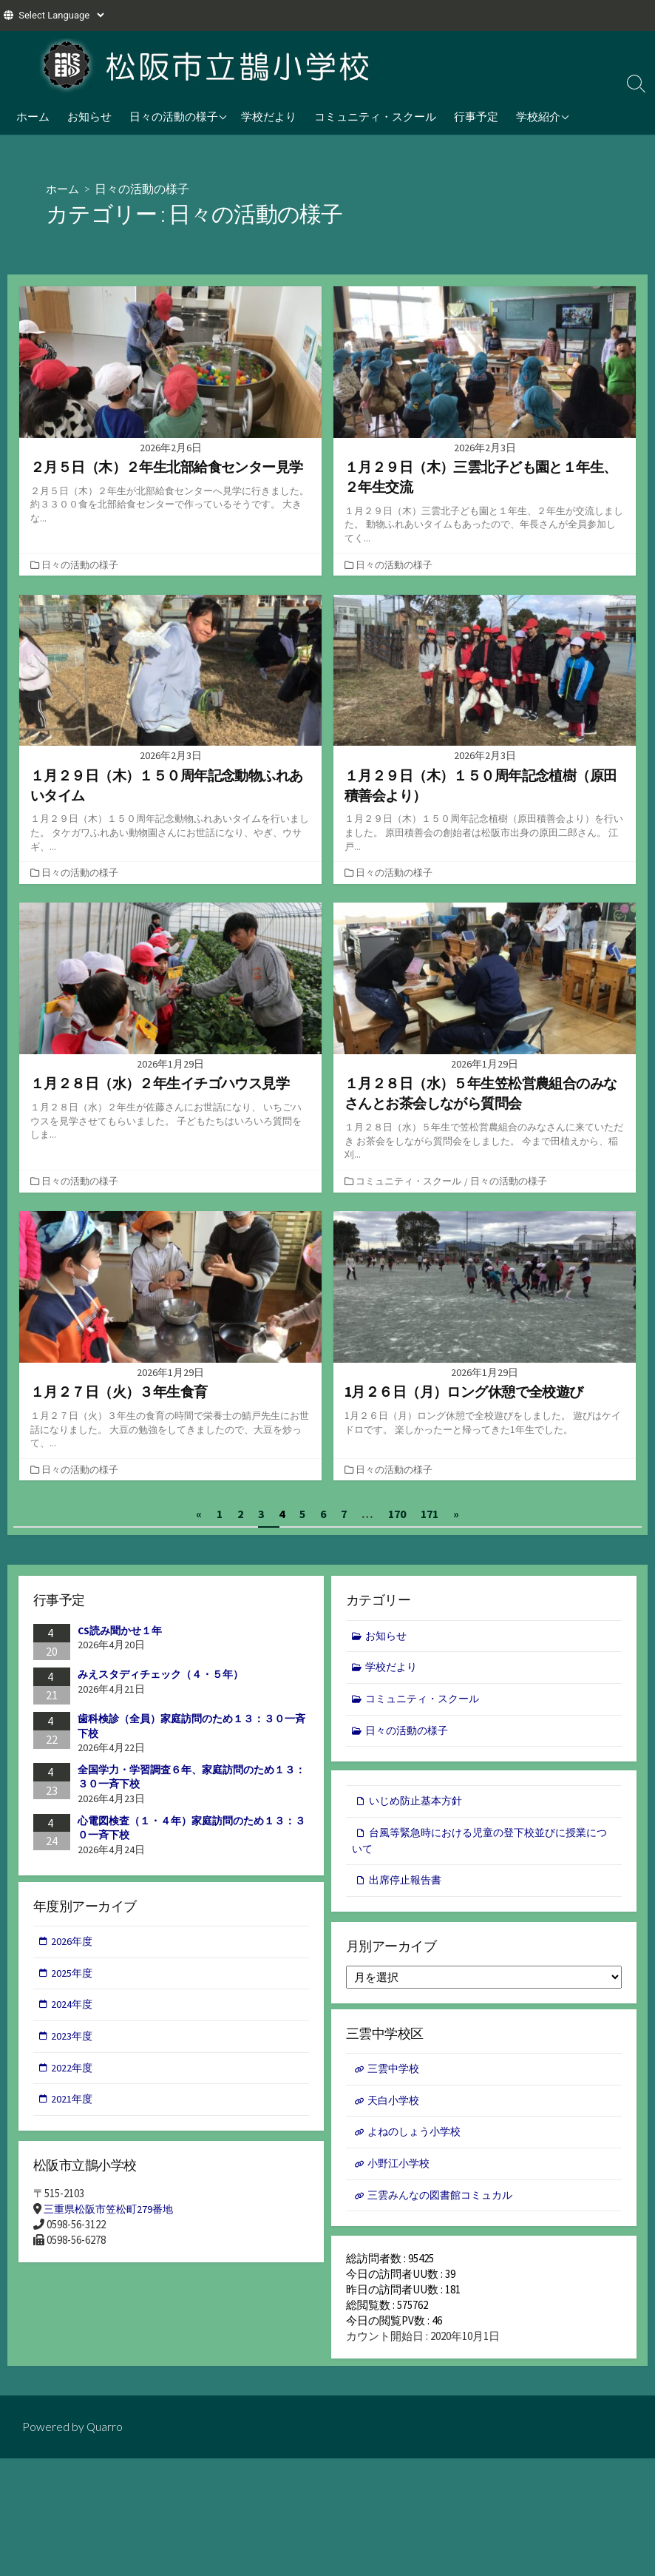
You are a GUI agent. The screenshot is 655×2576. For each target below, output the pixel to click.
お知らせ (89, 116)
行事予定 (476, 116)
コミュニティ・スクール (375, 116)
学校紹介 (538, 116)
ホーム (33, 116)
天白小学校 (395, 2104)
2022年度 (73, 2072)
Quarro (104, 2434)
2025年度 (73, 1975)
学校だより (268, 116)
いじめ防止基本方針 (419, 1803)
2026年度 (73, 1943)
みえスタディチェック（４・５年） (160, 1674)
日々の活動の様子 (173, 116)
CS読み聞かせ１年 (120, 1629)
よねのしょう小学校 (417, 2136)
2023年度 (73, 2039)
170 (397, 1513)
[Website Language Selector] (61, 15)
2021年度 (73, 2104)
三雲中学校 (395, 2072)
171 (429, 1513)
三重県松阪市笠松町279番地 (112, 2211)
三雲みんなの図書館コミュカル (445, 2201)
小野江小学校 (400, 2169)
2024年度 (73, 2007)
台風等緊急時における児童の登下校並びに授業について (482, 1842)
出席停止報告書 (408, 1883)
